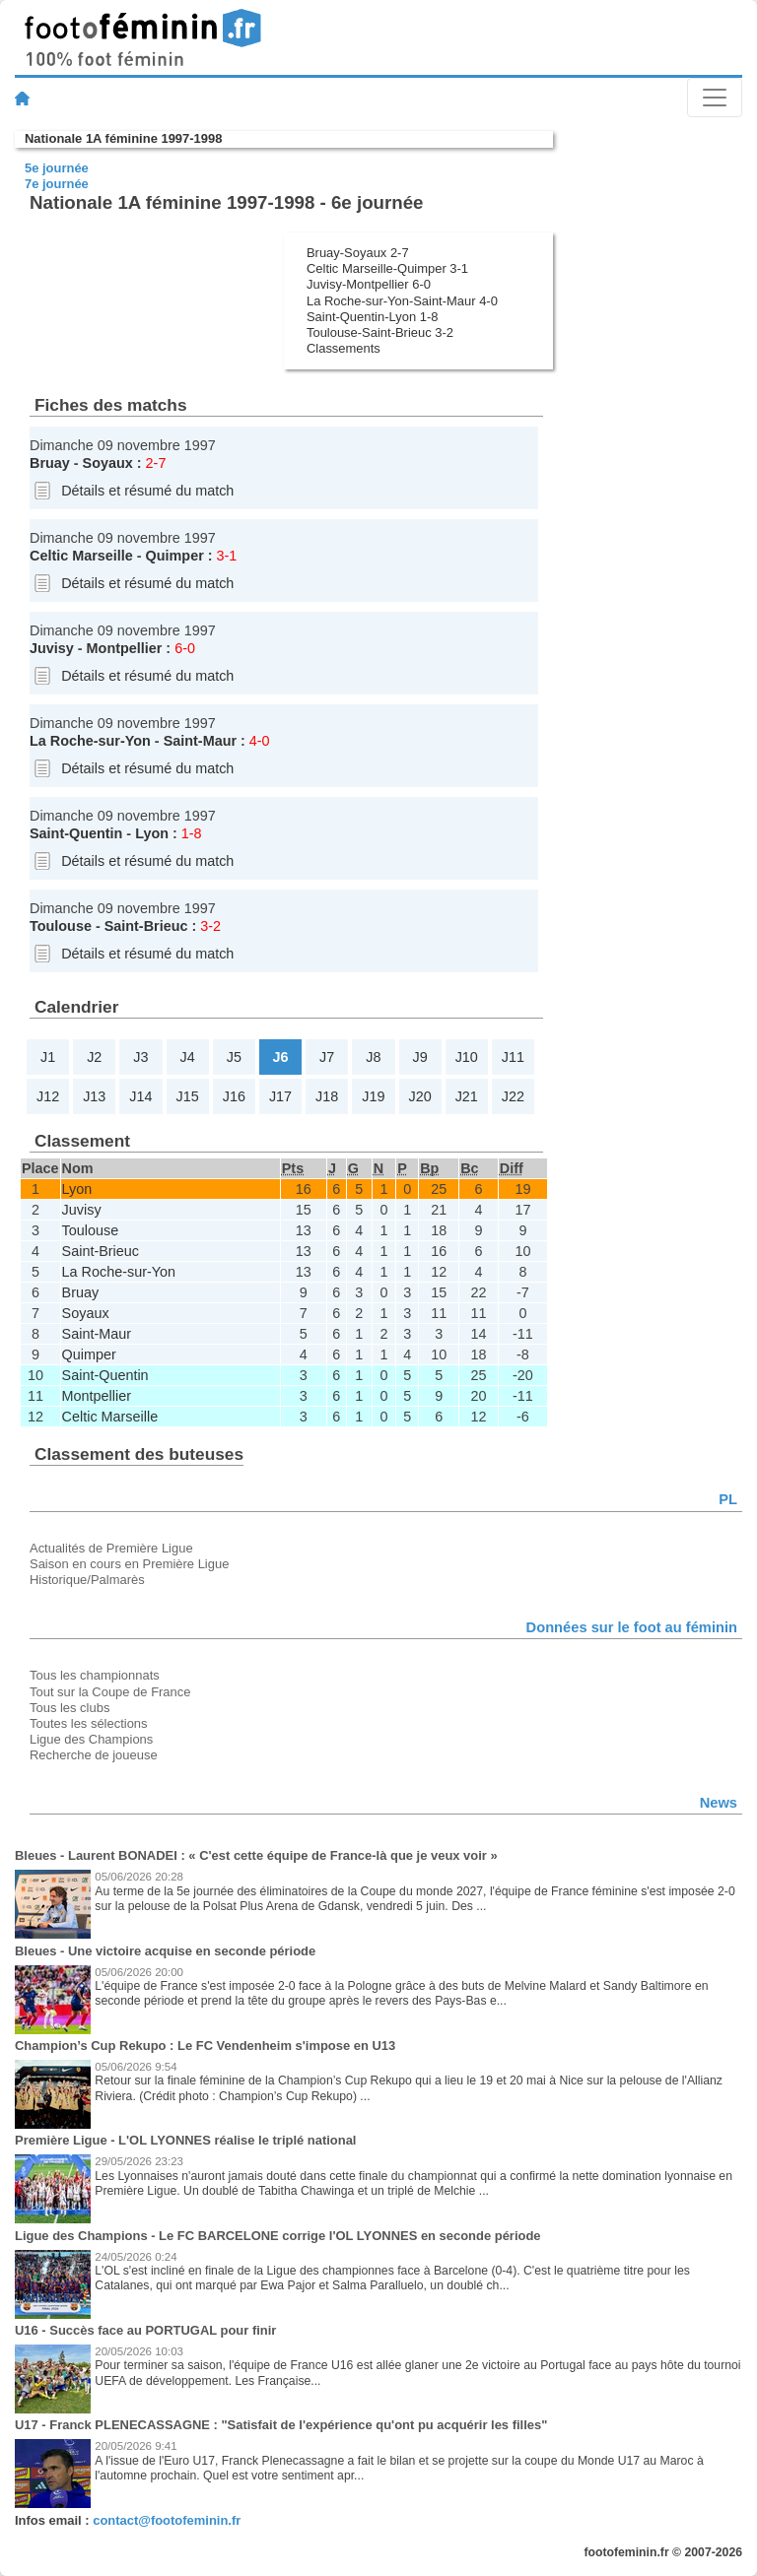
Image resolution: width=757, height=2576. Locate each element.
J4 (187, 1057)
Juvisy (52, 648)
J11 (513, 1057)
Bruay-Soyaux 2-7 (358, 252)
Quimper (175, 555)
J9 (419, 1057)
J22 (513, 1096)
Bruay (50, 463)
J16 (234, 1096)
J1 (47, 1057)
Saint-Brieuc (146, 926)
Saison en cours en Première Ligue (129, 1563)
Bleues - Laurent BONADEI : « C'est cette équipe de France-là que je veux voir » (256, 1855)
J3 (140, 1057)
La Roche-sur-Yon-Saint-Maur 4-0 (402, 301)
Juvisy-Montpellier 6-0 (369, 284)
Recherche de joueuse (94, 1755)
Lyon (152, 833)
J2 (94, 1057)
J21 (466, 1096)
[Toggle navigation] (714, 97)
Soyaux (108, 463)
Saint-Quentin (76, 833)
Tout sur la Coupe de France (110, 1691)
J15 (187, 1096)
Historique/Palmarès (87, 1579)
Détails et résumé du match (147, 490)
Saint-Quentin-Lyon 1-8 (372, 316)
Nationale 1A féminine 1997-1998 (123, 138)
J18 (326, 1096)
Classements (343, 348)
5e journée (57, 168)
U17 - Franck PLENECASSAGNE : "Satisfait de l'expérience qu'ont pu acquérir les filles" (281, 2424)
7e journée (57, 183)
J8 (373, 1057)
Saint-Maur (200, 741)
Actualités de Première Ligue (111, 1548)
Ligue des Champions (91, 1739)
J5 (234, 1057)
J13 (94, 1096)
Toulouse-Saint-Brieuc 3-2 (380, 332)
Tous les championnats (95, 1675)
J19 (373, 1096)
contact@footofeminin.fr (167, 2520)
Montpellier (125, 648)
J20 (419, 1096)
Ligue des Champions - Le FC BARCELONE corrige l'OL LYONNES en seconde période (278, 2235)
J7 (326, 1057)
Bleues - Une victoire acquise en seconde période (165, 1951)
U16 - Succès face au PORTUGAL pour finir (145, 2330)
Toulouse (61, 926)
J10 (466, 1057)
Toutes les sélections (89, 1723)
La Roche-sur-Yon (90, 741)
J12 (47, 1096)
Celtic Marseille (81, 555)
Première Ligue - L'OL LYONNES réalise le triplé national (185, 2140)
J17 (280, 1096)
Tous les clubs (69, 1707)
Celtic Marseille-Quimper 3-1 (387, 268)
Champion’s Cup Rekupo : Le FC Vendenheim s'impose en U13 (205, 2045)
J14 (140, 1096)
